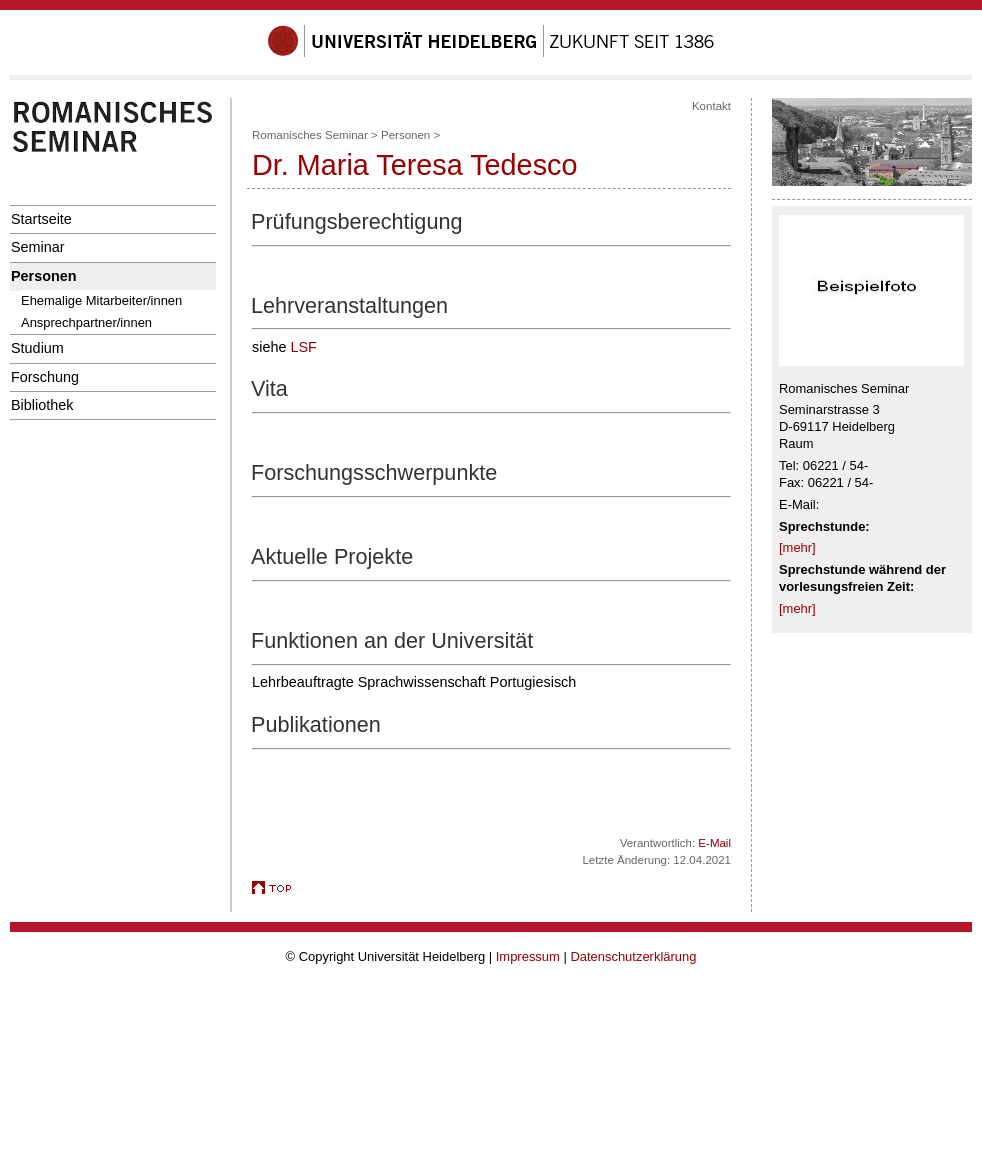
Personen (44, 276)
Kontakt (711, 106)
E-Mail (714, 843)
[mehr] (797, 547)
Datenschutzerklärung (633, 956)
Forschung (45, 377)
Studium (37, 348)
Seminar (38, 247)
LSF (303, 347)
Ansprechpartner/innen (86, 322)
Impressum (528, 956)
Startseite (41, 219)
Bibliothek (42, 405)
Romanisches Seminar (310, 135)
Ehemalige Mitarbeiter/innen (101, 300)
